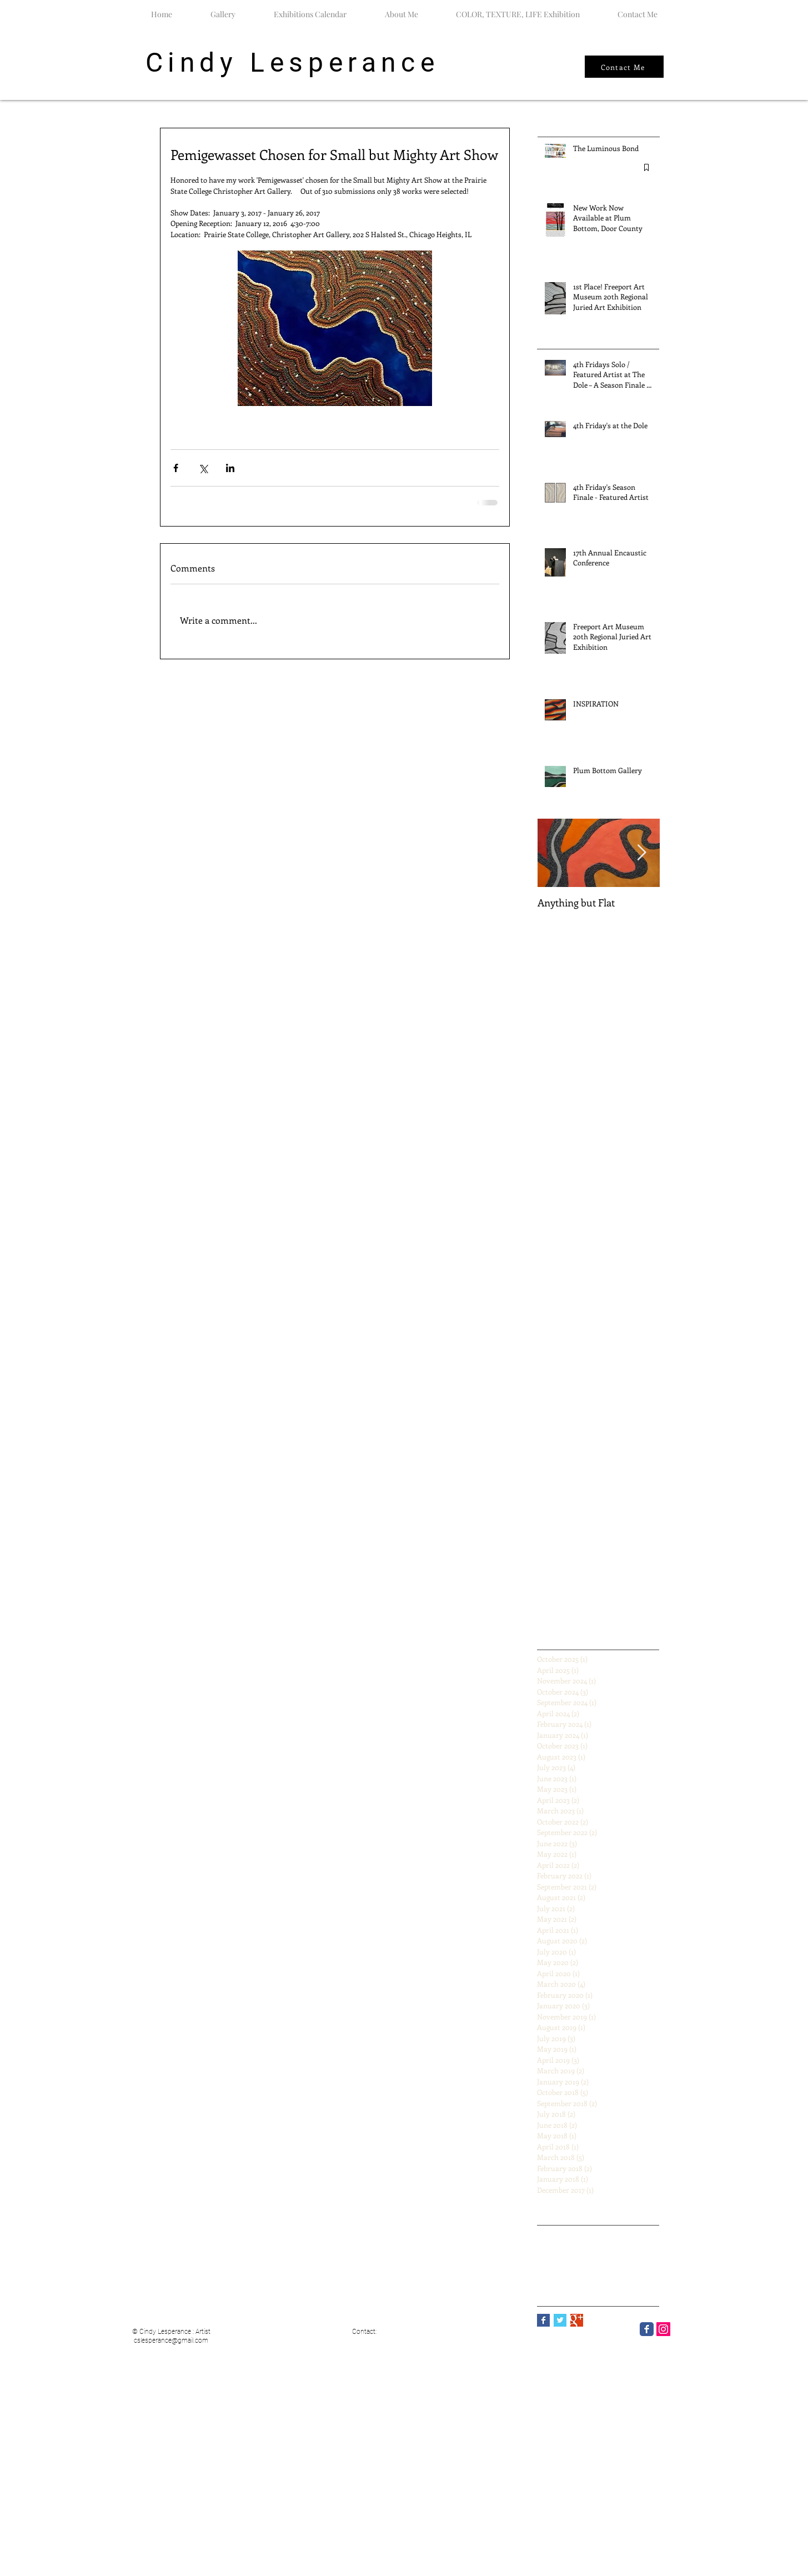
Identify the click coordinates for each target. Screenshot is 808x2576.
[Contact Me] (624, 67)
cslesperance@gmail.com (171, 2340)
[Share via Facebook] (175, 468)
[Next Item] (642, 852)
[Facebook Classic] (647, 2329)
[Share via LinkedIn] (230, 468)
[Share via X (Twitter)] (203, 468)
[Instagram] (663, 2329)
